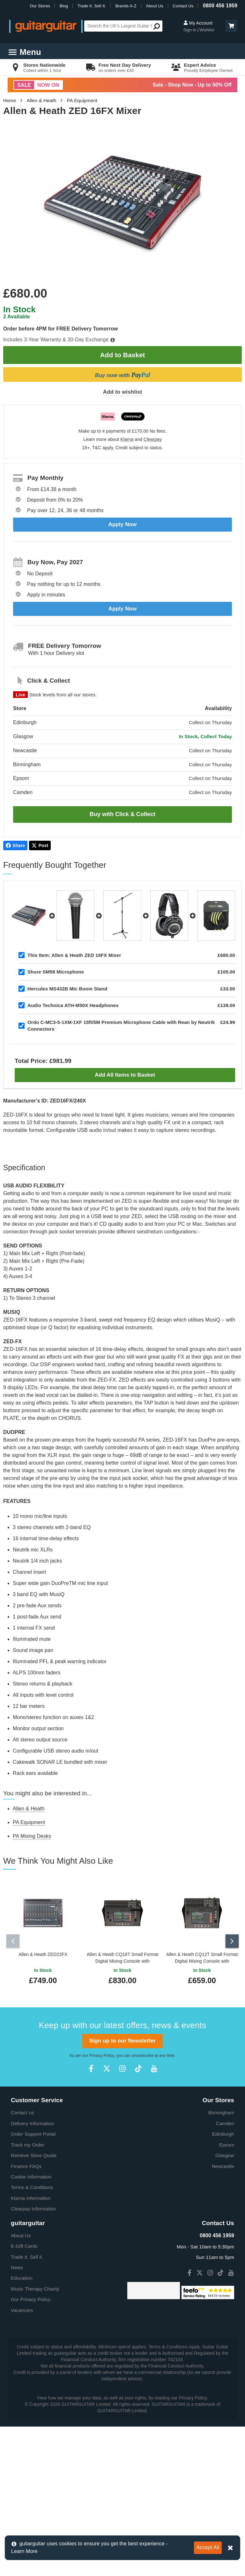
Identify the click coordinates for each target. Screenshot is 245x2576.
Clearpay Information (33, 2207)
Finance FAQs (26, 2164)
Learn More (24, 2551)
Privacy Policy (101, 2053)
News (17, 2265)
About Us (154, 6)
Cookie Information (31, 2175)
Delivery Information (32, 2121)
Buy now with (122, 374)
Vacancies (22, 2308)
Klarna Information (30, 2196)
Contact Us (183, 6)
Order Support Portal (33, 2132)
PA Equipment (82, 100)
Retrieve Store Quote (33, 2153)
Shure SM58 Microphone (55, 971)
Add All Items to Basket (125, 1075)
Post (40, 845)
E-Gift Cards (24, 2244)
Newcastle (223, 2164)
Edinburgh (223, 2132)
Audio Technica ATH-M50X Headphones (73, 1005)
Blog (64, 6)
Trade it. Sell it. (27, 2255)
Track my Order (27, 2143)
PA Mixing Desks (32, 1836)
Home (9, 100)
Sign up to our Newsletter (122, 2039)
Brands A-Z (126, 6)
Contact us (22, 2111)
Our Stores (40, 6)
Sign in (190, 29)
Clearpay (153, 439)
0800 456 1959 (220, 5)
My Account (197, 23)
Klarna (126, 439)
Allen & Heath (41, 100)
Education (22, 2276)
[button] (231, 26)
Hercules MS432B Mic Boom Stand (67, 988)
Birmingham (221, 2111)
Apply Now (122, 524)
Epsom (226, 2143)
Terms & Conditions (32, 2185)
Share (15, 845)
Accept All (208, 2547)
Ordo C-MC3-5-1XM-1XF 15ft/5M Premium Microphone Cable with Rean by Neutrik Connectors (121, 1025)
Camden (225, 2121)
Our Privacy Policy (30, 2297)
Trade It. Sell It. (92, 6)
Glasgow (224, 2153)
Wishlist (206, 29)
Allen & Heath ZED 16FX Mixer (74, 955)
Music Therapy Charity (35, 2287)
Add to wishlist (122, 392)
